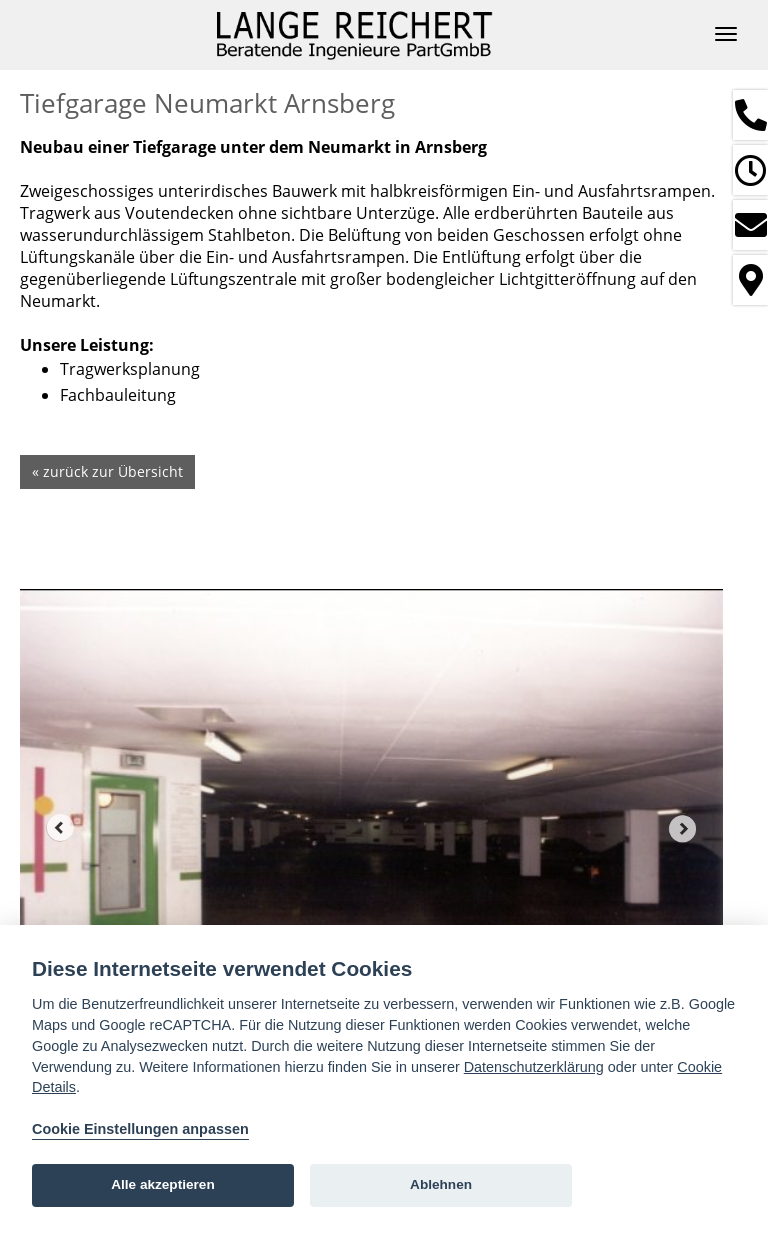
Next (683, 828)
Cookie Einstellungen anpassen (140, 1129)
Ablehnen (441, 1184)
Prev (60, 828)
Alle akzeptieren (163, 1184)
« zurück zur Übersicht (107, 471)
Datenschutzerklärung (534, 1067)
